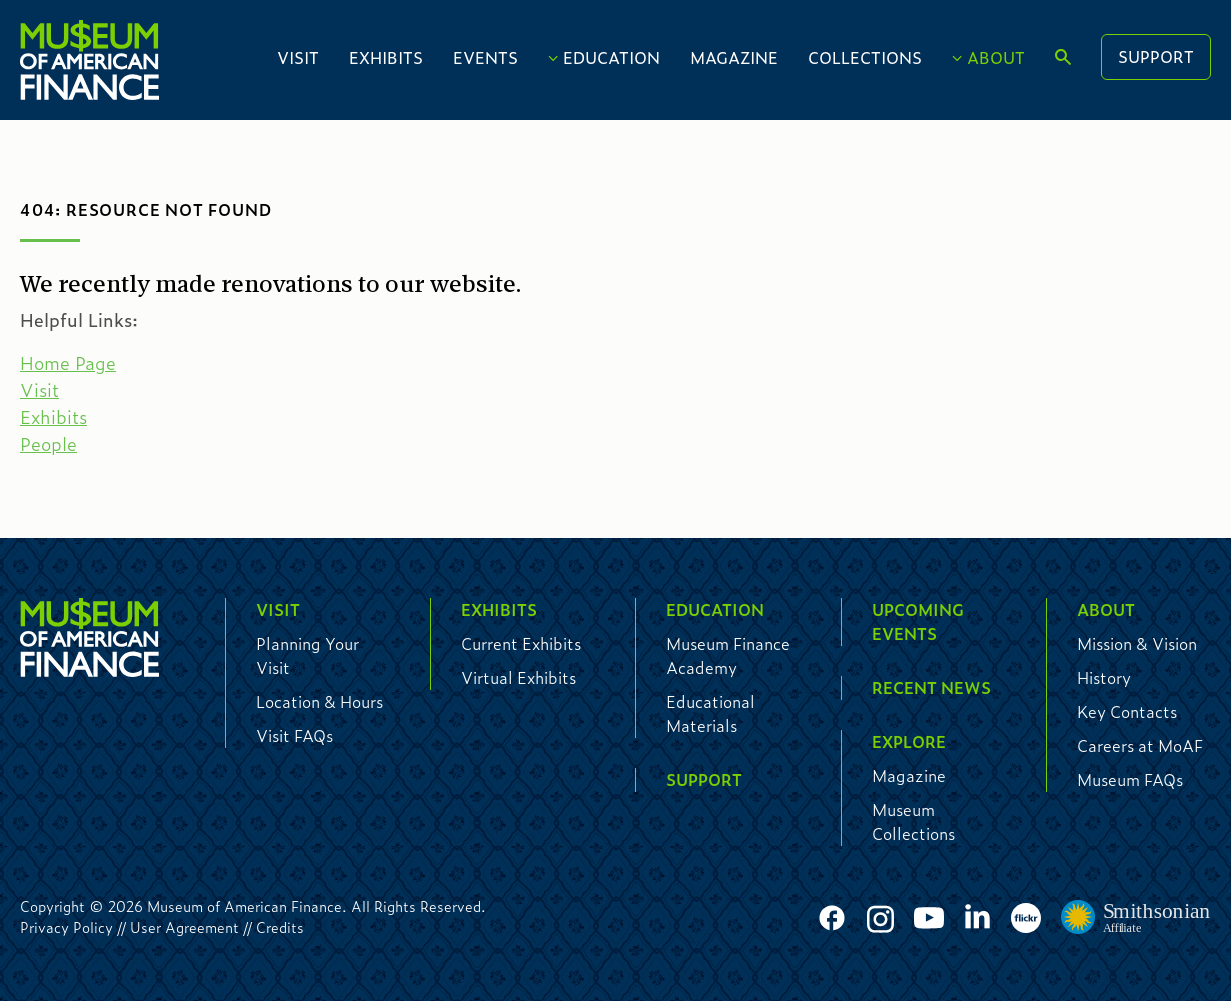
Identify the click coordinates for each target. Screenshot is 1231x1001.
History (1104, 677)
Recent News (931, 687)
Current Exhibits (521, 643)
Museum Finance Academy (728, 655)
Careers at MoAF (1140, 745)
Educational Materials (710, 713)
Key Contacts (1127, 711)
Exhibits (386, 57)
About (996, 57)
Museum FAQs (1130, 779)
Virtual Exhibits (518, 677)
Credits (280, 927)
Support (1156, 56)
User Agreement (184, 927)
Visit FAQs (294, 735)
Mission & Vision (1137, 643)
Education (611, 57)
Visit (298, 57)
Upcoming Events (918, 621)
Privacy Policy (66, 927)
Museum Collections (913, 821)
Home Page (68, 363)
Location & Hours (319, 701)
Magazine (734, 57)
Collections (865, 57)
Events (485, 57)
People (48, 444)
